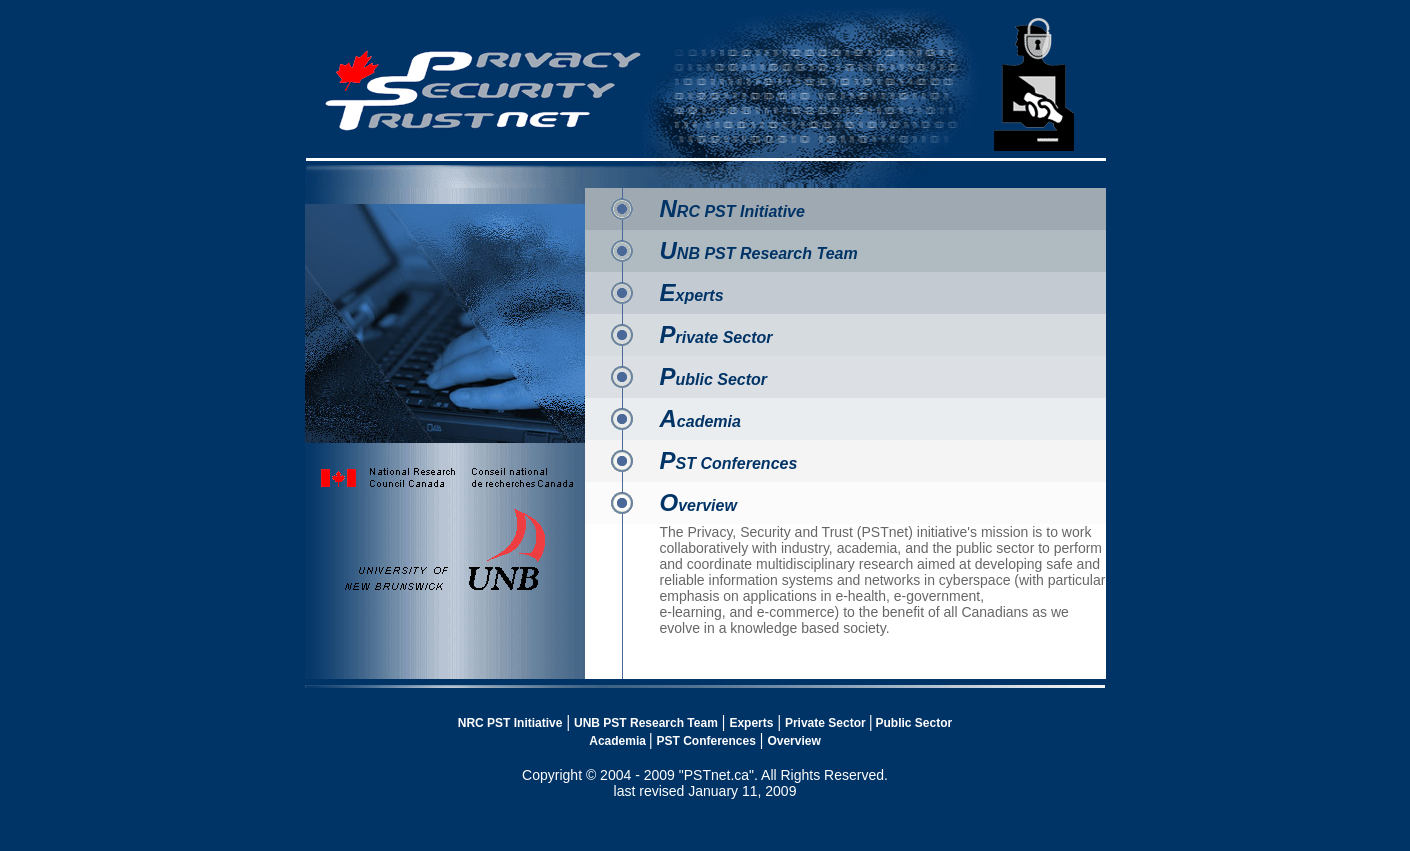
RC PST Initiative (732, 211)
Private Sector (827, 723)
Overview (793, 741)
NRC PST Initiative (510, 723)
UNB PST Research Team (646, 723)
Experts (751, 723)
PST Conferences (705, 741)
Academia (617, 741)
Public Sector (914, 723)
